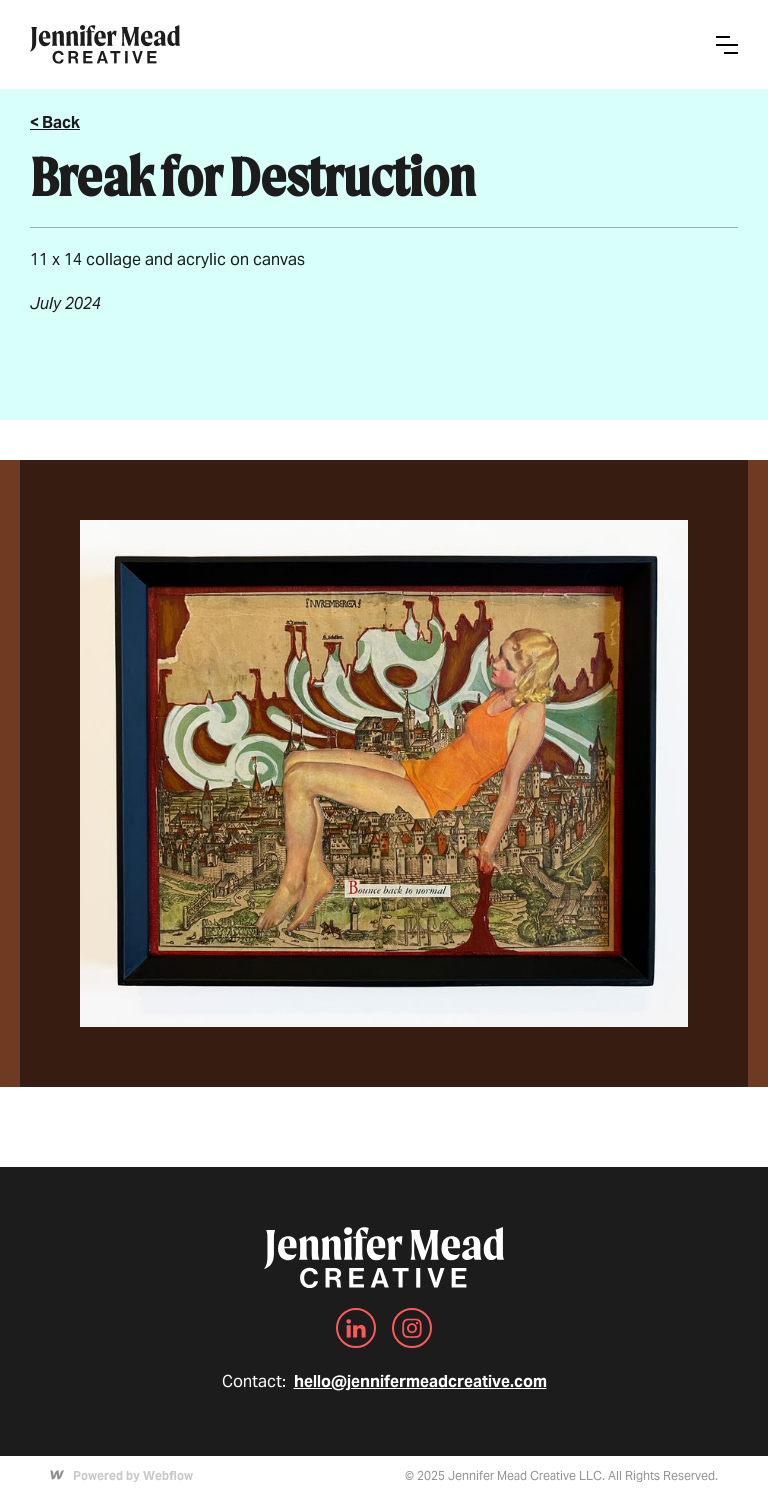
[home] (105, 44)
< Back (55, 122)
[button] (727, 45)
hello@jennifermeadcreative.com (420, 1381)
